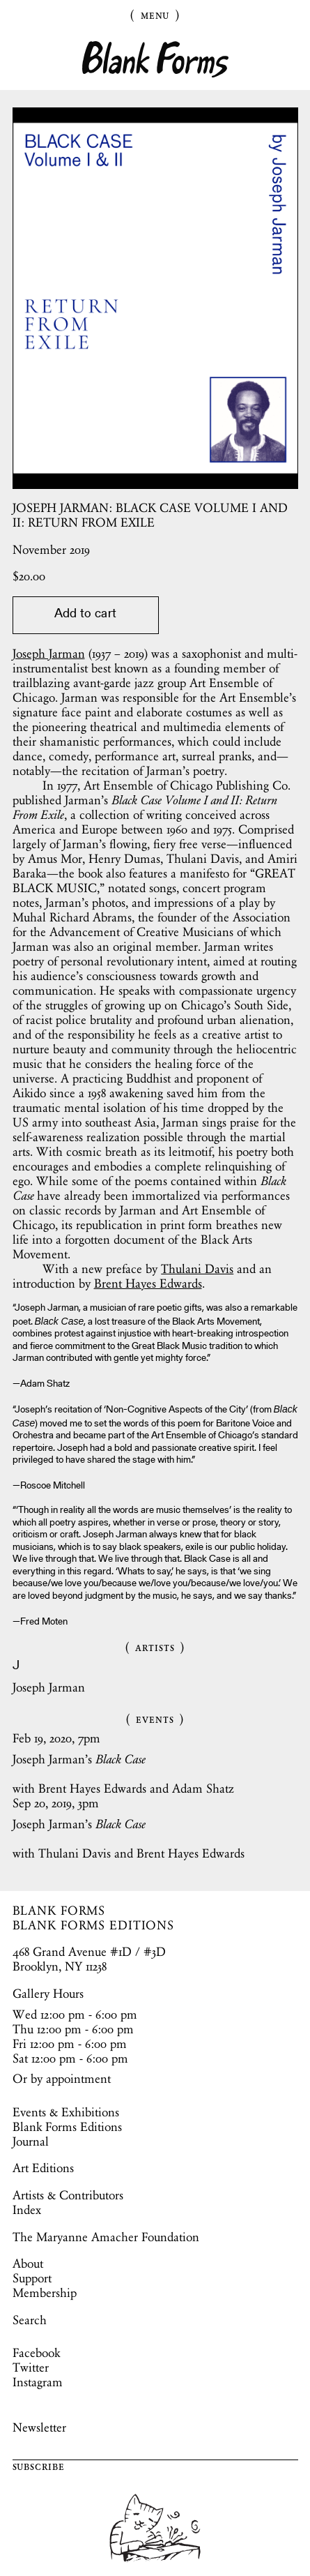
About (28, 2263)
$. (29, 576)
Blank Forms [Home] (155, 59)
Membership (45, 2293)
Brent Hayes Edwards (148, 1283)
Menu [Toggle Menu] (155, 15)
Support (32, 2278)
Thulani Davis (197, 1269)
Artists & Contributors (68, 2195)
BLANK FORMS (59, 1911)
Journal (31, 2141)
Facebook (36, 2353)
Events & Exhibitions (66, 2112)
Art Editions (43, 2168)
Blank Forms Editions (67, 2127)
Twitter (31, 2367)
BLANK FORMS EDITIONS (94, 1925)
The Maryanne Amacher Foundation (106, 2237)
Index (27, 2210)
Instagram (38, 2382)
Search (30, 2320)
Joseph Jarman (49, 654)
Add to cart (85, 614)
